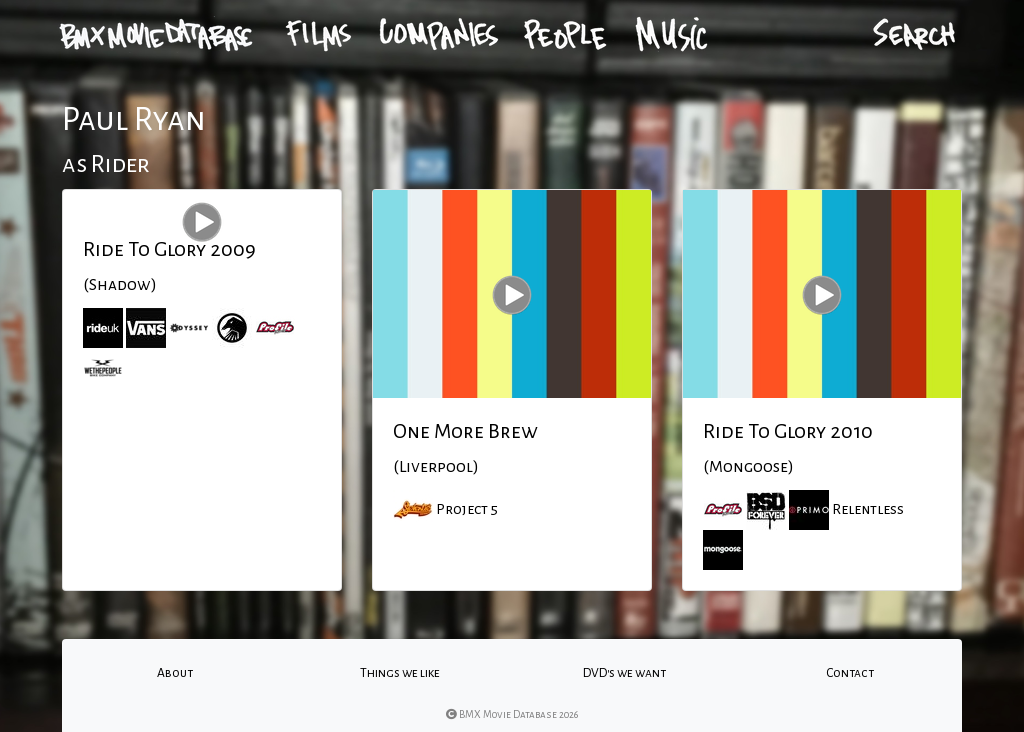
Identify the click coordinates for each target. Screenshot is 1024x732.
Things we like (400, 673)
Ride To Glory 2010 (788, 431)
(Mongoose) (748, 467)
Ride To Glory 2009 (169, 249)
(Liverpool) (436, 467)
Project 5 (467, 509)
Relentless (868, 509)
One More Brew (465, 431)
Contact (850, 673)
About (175, 673)
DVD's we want (624, 673)
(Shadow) (120, 285)
